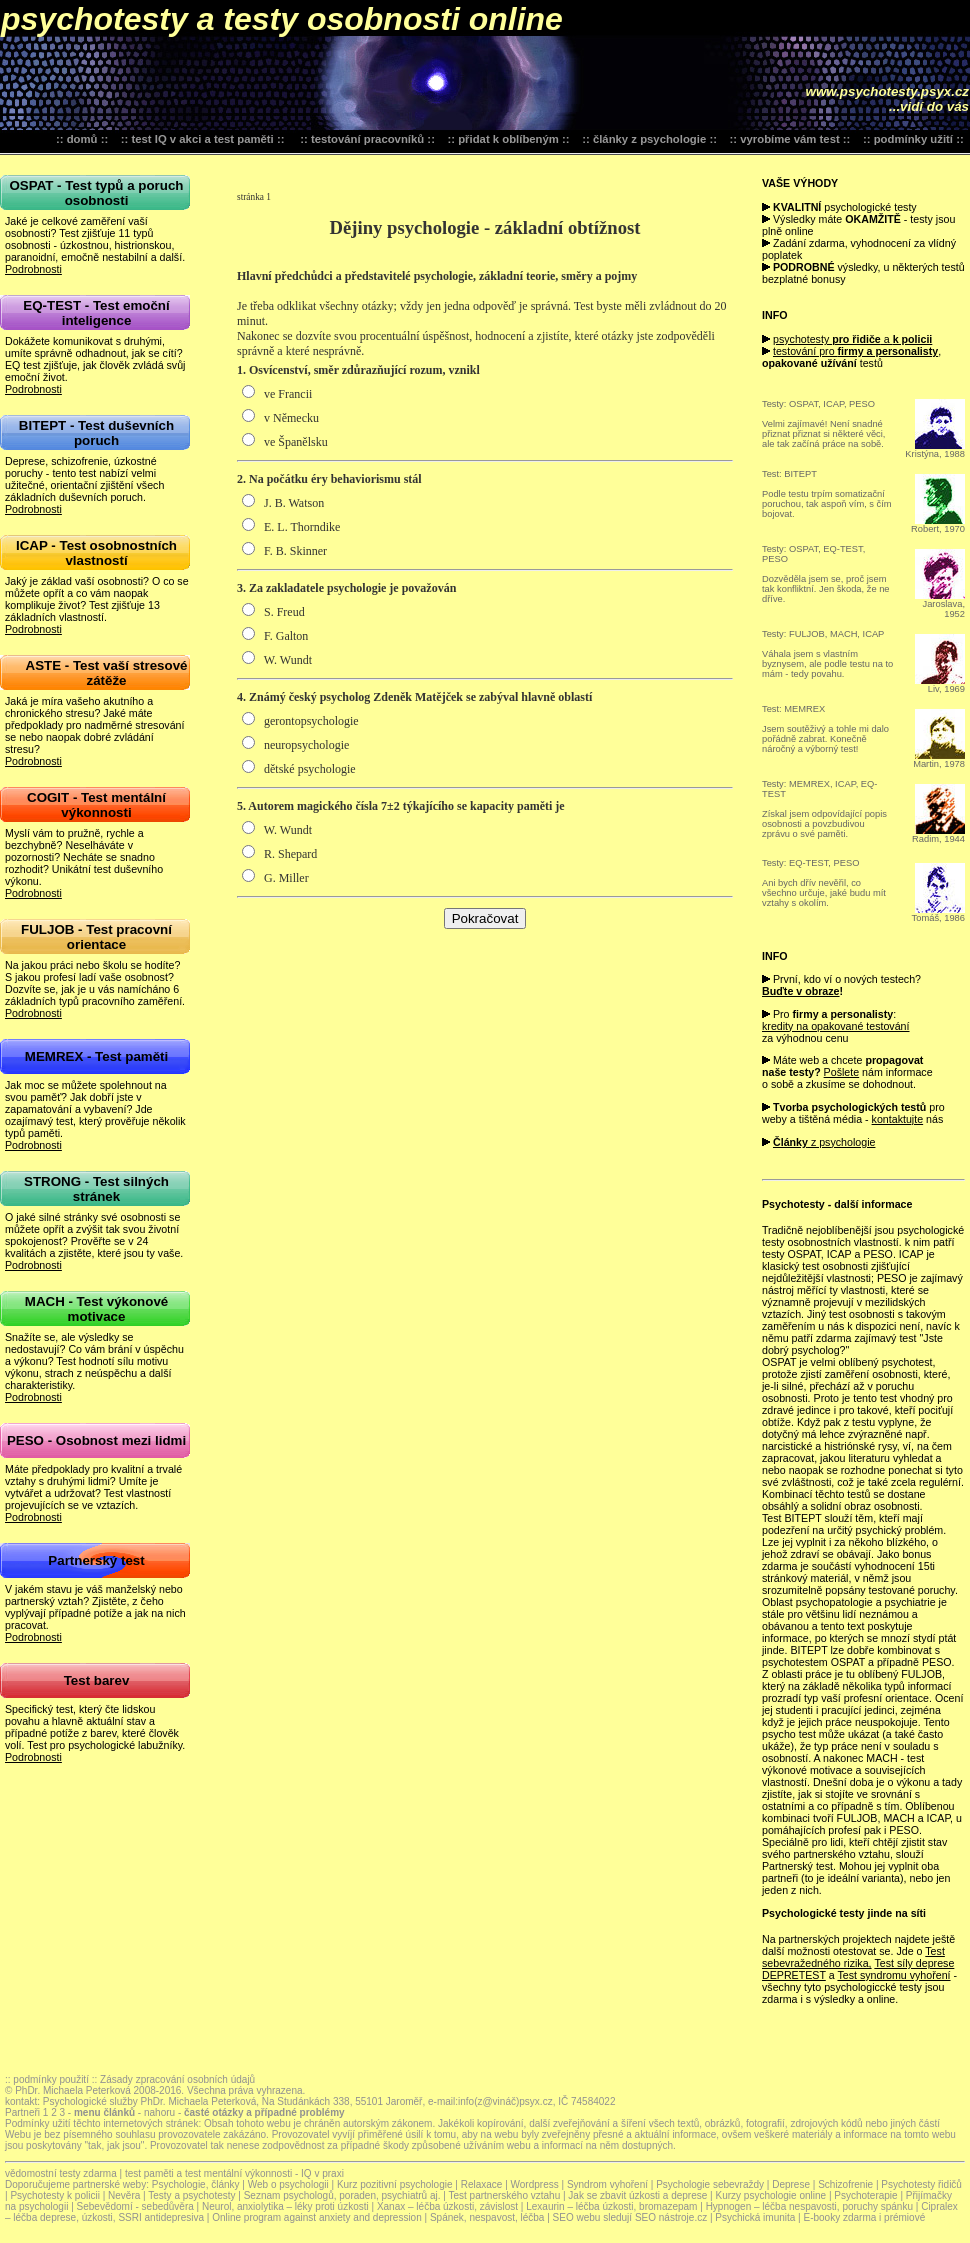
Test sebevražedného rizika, (853, 1957)
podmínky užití (913, 139)
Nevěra (124, 2195)
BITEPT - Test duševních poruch (96, 433)
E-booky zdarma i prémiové (865, 2217)
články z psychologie (649, 139)
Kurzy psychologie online (770, 2195)
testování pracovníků (367, 139)
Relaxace (482, 2184)
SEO (563, 2217)
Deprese (791, 2184)
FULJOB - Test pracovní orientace (96, 937)
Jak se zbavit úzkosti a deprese (637, 2195)
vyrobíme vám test (789, 139)
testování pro (855, 351)
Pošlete (842, 1072)
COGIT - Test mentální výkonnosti (96, 805)
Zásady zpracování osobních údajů (177, 2079)
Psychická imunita (755, 2217)
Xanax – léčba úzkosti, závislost (449, 2206)
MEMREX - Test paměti (96, 1056)
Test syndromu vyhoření (893, 1975)
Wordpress (536, 2184)
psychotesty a (852, 339)
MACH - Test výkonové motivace (96, 1309)
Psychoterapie (865, 2195)
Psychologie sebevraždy (710, 2184)
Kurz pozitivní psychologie (396, 2184)
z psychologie (842, 1142)
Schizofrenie (845, 2184)
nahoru (158, 2112)
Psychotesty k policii (54, 2195)
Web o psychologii (288, 2184)
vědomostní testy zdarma (61, 2173)
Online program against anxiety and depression (317, 2217)
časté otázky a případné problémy (264, 2112)
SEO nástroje (664, 2217)
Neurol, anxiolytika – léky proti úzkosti (285, 2206)
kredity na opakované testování (836, 1026)
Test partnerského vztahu (504, 2195)
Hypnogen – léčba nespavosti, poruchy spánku (811, 2206)
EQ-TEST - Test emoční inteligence (96, 313)
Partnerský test (96, 1560)
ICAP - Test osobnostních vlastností (96, 553)
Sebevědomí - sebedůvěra (135, 2206)
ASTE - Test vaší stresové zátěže (107, 673)
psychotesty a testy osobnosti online (282, 19)
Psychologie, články (196, 2184)
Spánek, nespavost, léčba (488, 2217)
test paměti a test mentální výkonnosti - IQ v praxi (234, 2173)
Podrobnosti (33, 269)
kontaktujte (898, 1119)
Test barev (97, 1680)
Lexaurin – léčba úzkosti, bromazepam (613, 2206)
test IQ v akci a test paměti (202, 139)
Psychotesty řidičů (921, 2184)
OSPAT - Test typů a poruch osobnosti (96, 193)
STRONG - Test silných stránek (96, 1189)
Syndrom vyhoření (607, 2184)
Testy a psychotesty (191, 2195)
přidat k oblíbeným (508, 139)
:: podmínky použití (47, 2079)
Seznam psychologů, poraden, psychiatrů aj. (342, 2195)
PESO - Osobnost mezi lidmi (96, 1440)
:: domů (77, 139)
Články (790, 1142)
